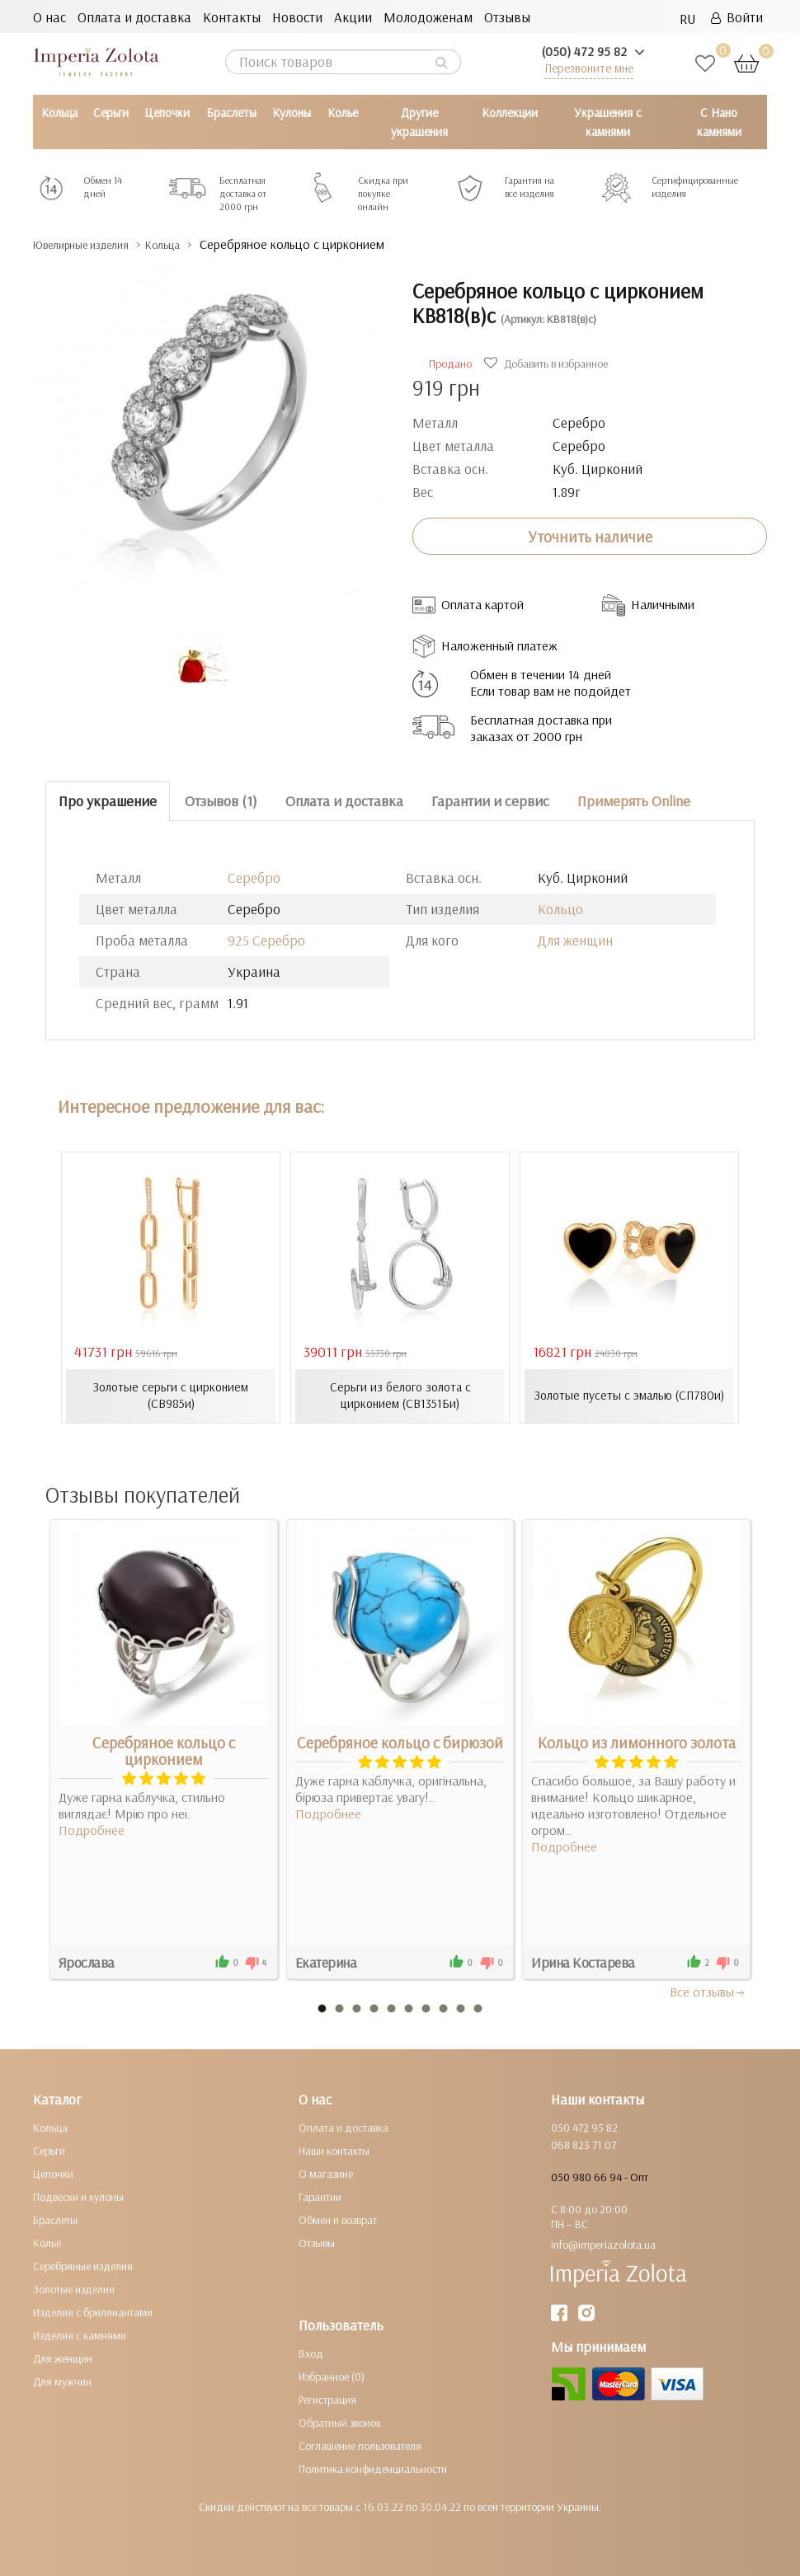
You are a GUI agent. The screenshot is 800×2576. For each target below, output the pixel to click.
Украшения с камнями (608, 122)
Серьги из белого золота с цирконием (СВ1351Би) (400, 1395)
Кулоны (291, 112)
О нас (49, 17)
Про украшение (108, 800)
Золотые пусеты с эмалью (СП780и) (629, 1395)
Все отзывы (708, 1991)
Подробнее (92, 1830)
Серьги (111, 112)
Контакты (232, 17)
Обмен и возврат (338, 2219)
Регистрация (327, 2399)
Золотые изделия (74, 2289)
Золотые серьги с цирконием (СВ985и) (171, 1395)
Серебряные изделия (83, 2266)
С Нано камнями (719, 122)
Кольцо (560, 908)
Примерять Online (633, 800)
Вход (311, 2353)
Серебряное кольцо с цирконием (163, 1751)
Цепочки (167, 112)
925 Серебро (266, 939)
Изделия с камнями (79, 2335)
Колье (342, 112)
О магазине (326, 2173)
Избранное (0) (332, 2376)
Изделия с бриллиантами (93, 2312)
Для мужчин (62, 2381)
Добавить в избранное (548, 363)
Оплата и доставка (134, 17)
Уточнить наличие (590, 536)
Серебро (254, 876)
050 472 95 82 (584, 2127)
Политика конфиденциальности (373, 2468)
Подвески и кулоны (78, 2196)
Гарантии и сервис (490, 800)
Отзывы (507, 17)
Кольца (59, 112)
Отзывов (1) (221, 800)
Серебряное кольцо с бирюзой (400, 1743)
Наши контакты (334, 2150)
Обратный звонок (340, 2422)
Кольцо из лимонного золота (637, 1743)
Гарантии (320, 2196)
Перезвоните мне (588, 68)
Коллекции (510, 112)
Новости (297, 17)
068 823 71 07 (583, 2144)
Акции (353, 17)
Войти (737, 17)
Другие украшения (419, 122)
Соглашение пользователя (360, 2445)
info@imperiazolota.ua (603, 2244)
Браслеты (231, 112)
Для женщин (575, 939)
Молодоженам (428, 17)
